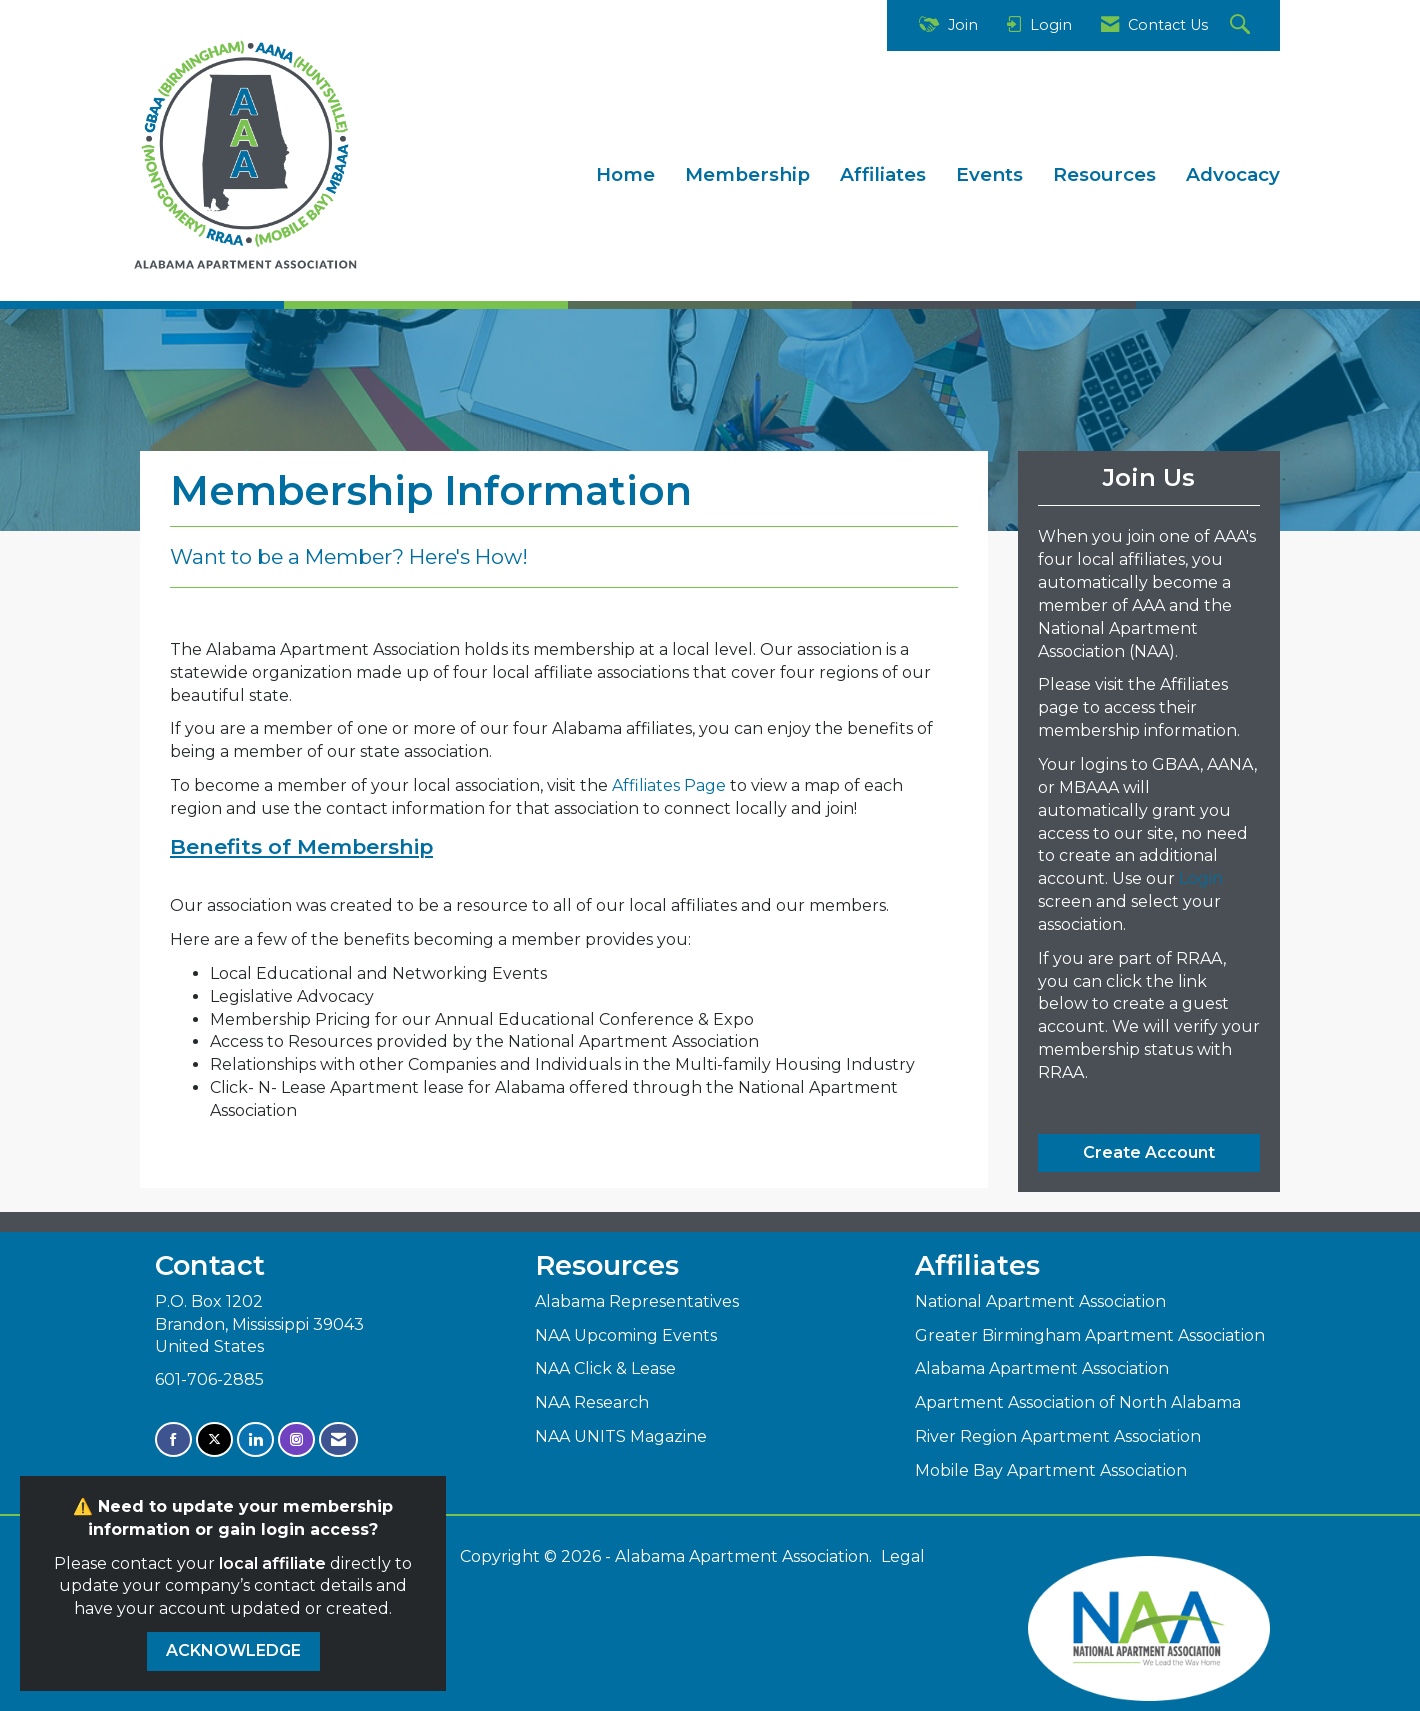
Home (625, 174)
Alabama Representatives (637, 1301)
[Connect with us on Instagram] (296, 1439)
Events (989, 174)
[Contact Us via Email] (338, 1439)
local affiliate (272, 1563)
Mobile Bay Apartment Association (1051, 1470)
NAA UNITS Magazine (621, 1436)
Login (1201, 878)
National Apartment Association (1040, 1301)
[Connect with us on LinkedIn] (255, 1439)
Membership (747, 174)
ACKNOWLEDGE (233, 1650)
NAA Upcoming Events (626, 1335)
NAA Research (592, 1402)
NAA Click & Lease (605, 1368)
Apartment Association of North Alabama (1078, 1402)
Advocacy (1233, 174)
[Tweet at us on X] (214, 1439)
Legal (903, 1556)
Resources (1104, 174)
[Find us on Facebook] (173, 1439)
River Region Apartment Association (1058, 1436)
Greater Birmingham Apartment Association (1090, 1335)
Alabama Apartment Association (1042, 1368)
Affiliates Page (669, 785)
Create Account (1149, 1152)
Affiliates (883, 174)
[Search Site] (1242, 25)
